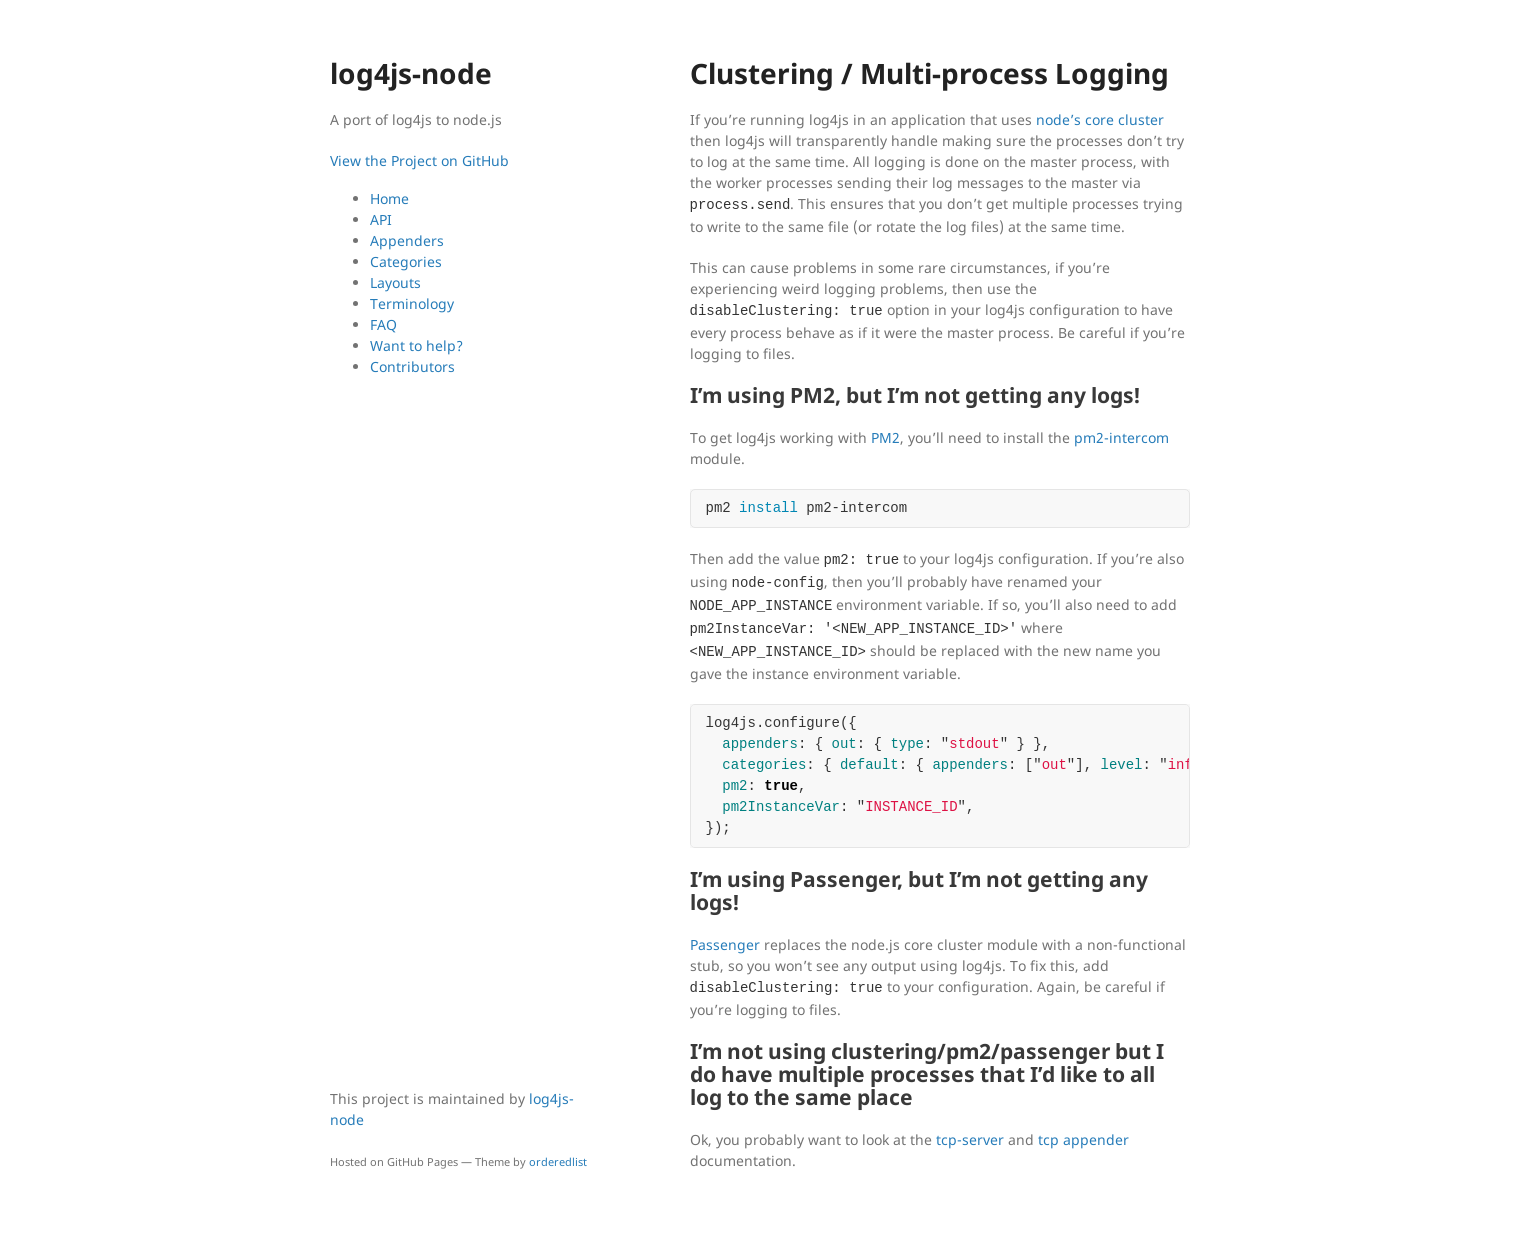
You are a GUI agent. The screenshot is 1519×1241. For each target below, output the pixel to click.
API (381, 219)
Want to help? (416, 345)
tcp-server (970, 1139)
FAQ (383, 324)
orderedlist (558, 1161)
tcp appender (1083, 1139)
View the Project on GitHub (419, 160)
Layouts (395, 282)
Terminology (412, 303)
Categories (406, 261)
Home (389, 198)
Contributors (412, 366)
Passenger (725, 944)
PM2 (885, 437)
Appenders (407, 240)
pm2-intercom (1121, 437)
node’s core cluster (1100, 119)
